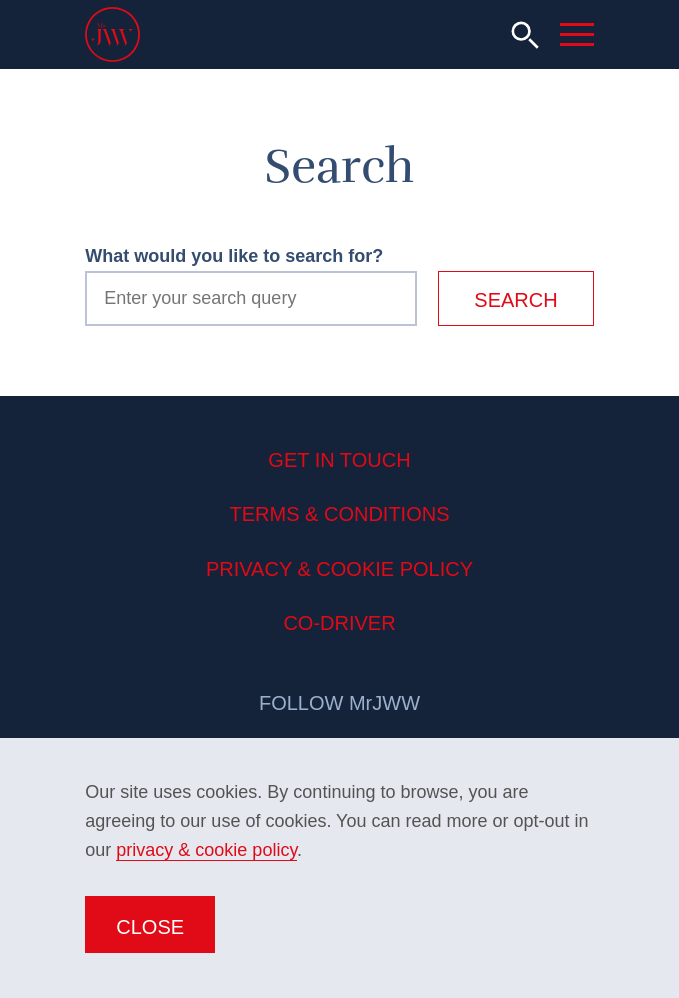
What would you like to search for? (234, 256)
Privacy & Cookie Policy (339, 569)
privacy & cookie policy (206, 850)
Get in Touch (339, 460)
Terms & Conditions (339, 514)
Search (515, 300)
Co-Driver (339, 623)
